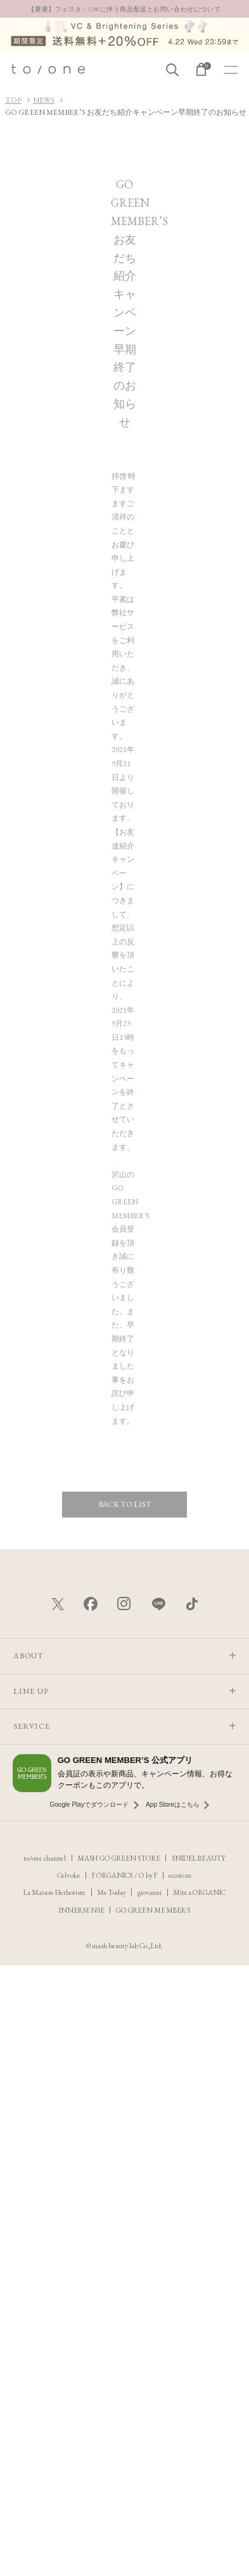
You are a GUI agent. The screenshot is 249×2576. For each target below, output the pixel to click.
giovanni (149, 1892)
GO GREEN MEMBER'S (153, 1910)
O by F (148, 1875)
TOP (13, 100)
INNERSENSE (82, 1910)
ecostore (179, 1875)
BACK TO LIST (124, 1504)
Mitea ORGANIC (200, 1892)
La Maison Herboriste (54, 1892)
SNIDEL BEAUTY (198, 1858)
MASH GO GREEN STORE (119, 1858)
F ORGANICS (113, 1875)
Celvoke (69, 1875)
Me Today (112, 1892)
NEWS (43, 100)
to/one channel (45, 1858)
